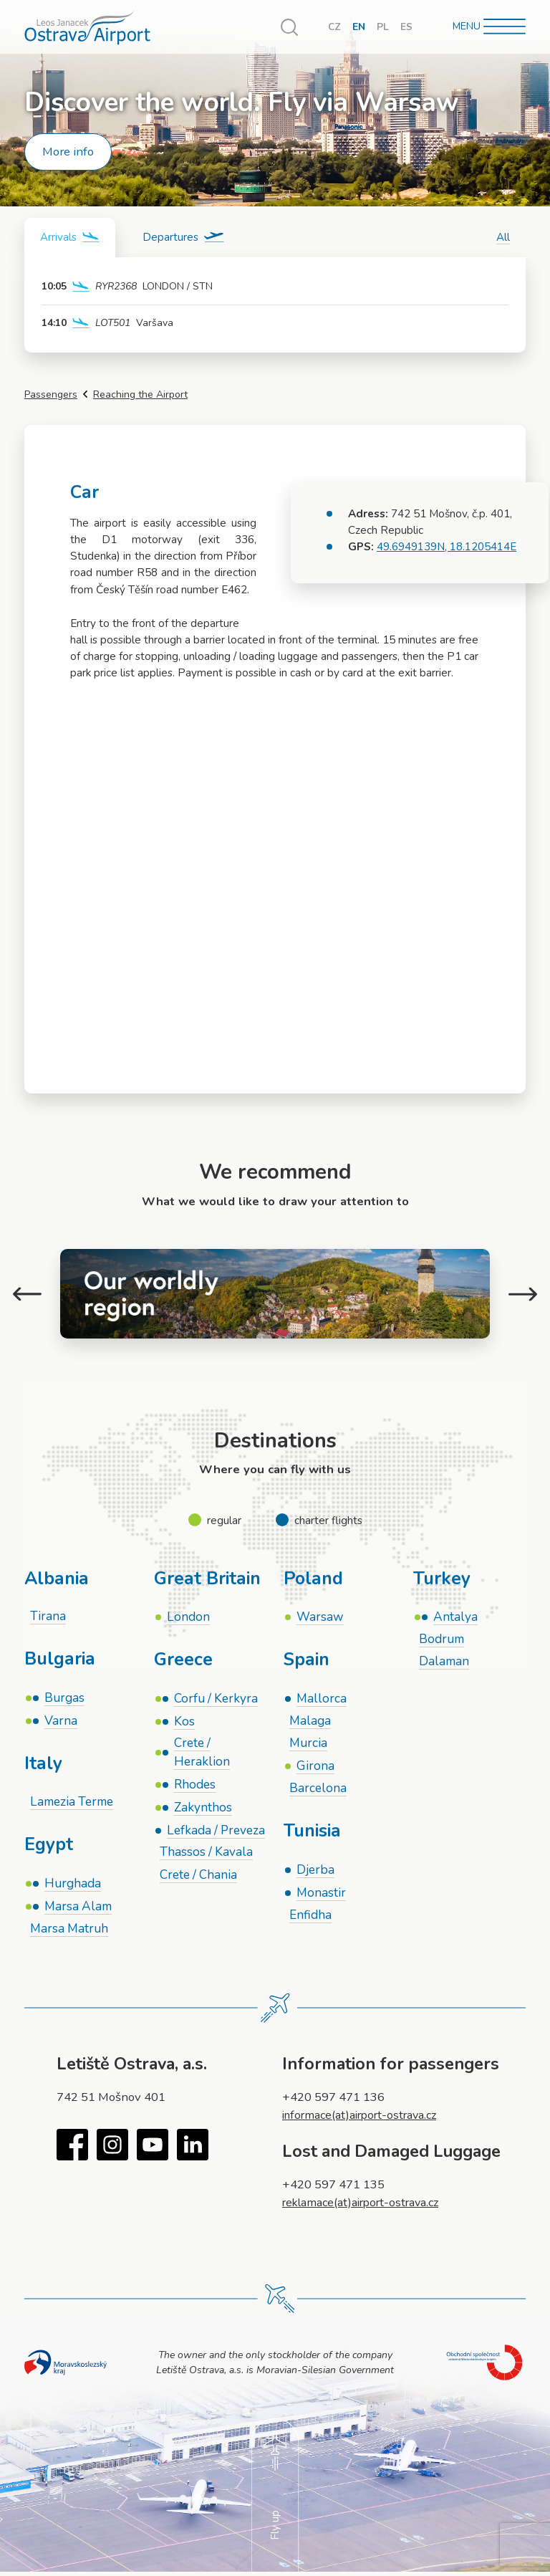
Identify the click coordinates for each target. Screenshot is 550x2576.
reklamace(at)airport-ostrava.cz (364, 2204)
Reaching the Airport (140, 394)
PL (383, 27)
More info (68, 151)
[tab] (71, 237)
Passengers (50, 394)
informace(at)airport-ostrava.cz (363, 2117)
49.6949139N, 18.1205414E (446, 546)
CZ (334, 27)
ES (406, 27)
